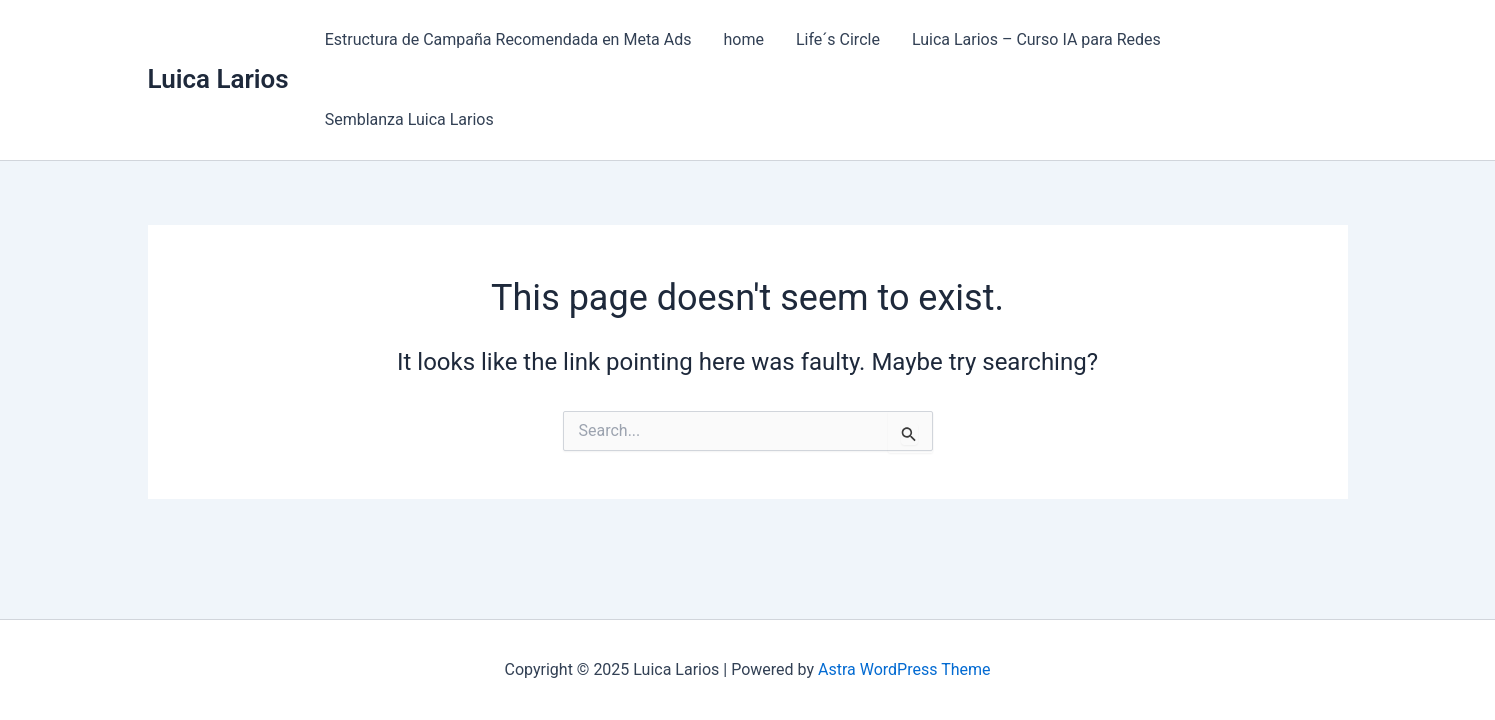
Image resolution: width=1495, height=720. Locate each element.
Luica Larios (218, 79)
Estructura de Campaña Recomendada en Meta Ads (508, 39)
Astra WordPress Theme (904, 669)
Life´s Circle (838, 39)
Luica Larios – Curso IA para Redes (1036, 39)
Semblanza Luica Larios (409, 119)
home (744, 39)
